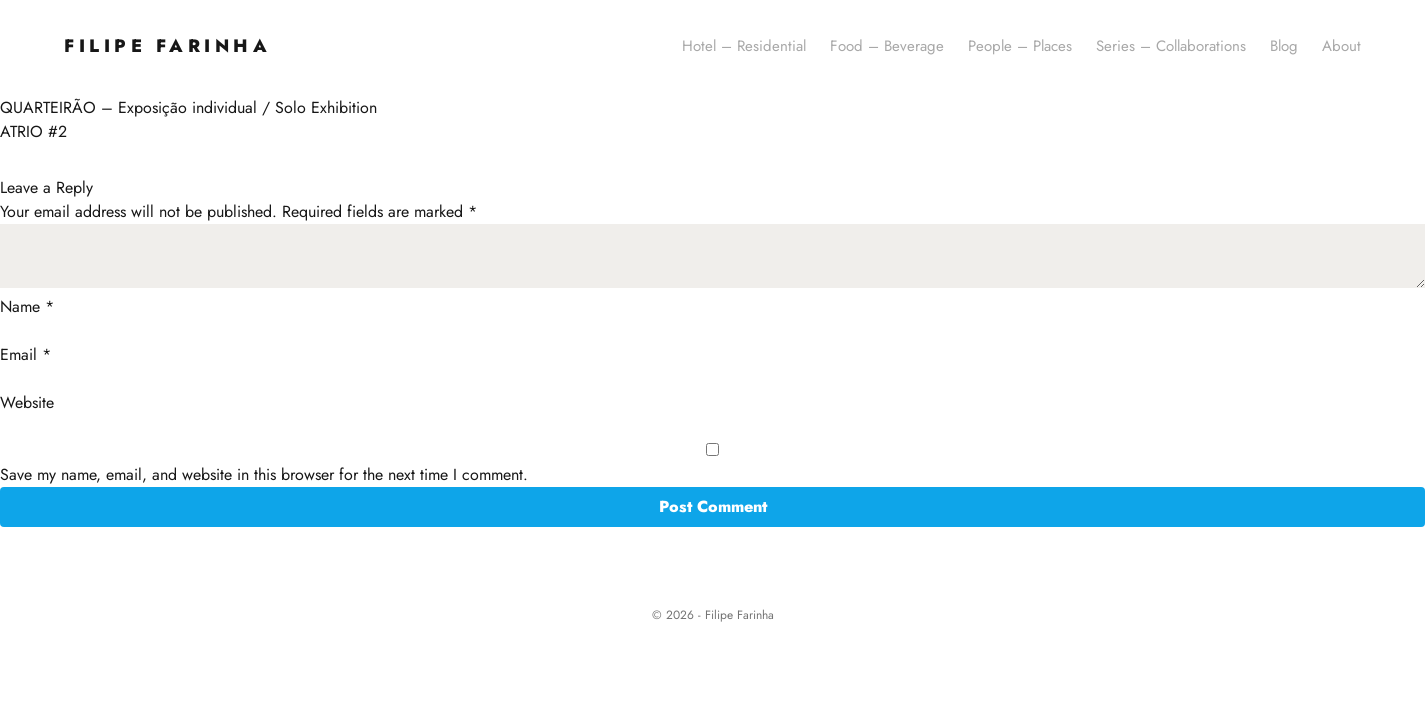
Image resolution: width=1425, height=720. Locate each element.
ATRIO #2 (33, 131)
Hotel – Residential (744, 46)
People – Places (1020, 46)
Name (27, 306)
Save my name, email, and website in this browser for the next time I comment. (264, 474)
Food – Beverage (887, 46)
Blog (1284, 46)
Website (27, 402)
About (1341, 46)
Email (25, 354)
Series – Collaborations (1171, 46)
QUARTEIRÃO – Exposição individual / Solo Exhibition (188, 107)
